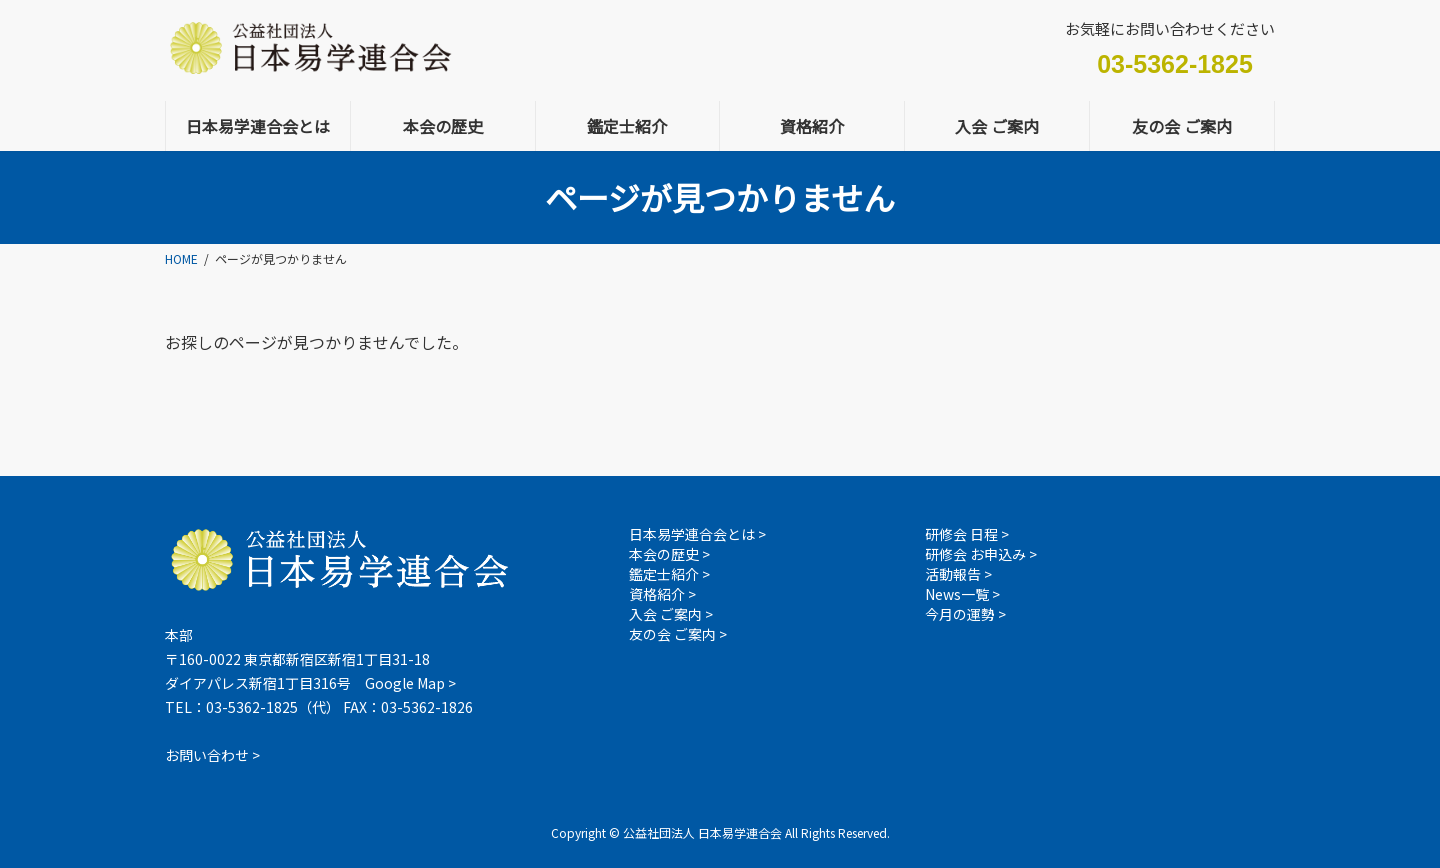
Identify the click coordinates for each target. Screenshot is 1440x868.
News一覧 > (962, 594)
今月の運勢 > (965, 614)
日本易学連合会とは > (697, 534)
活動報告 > (958, 574)
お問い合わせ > (212, 755)
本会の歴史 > (669, 554)
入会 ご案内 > (671, 614)
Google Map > (410, 683)
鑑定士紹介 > (669, 574)
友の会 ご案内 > (678, 634)
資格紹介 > (662, 594)
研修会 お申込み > (981, 554)
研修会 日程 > (967, 534)
